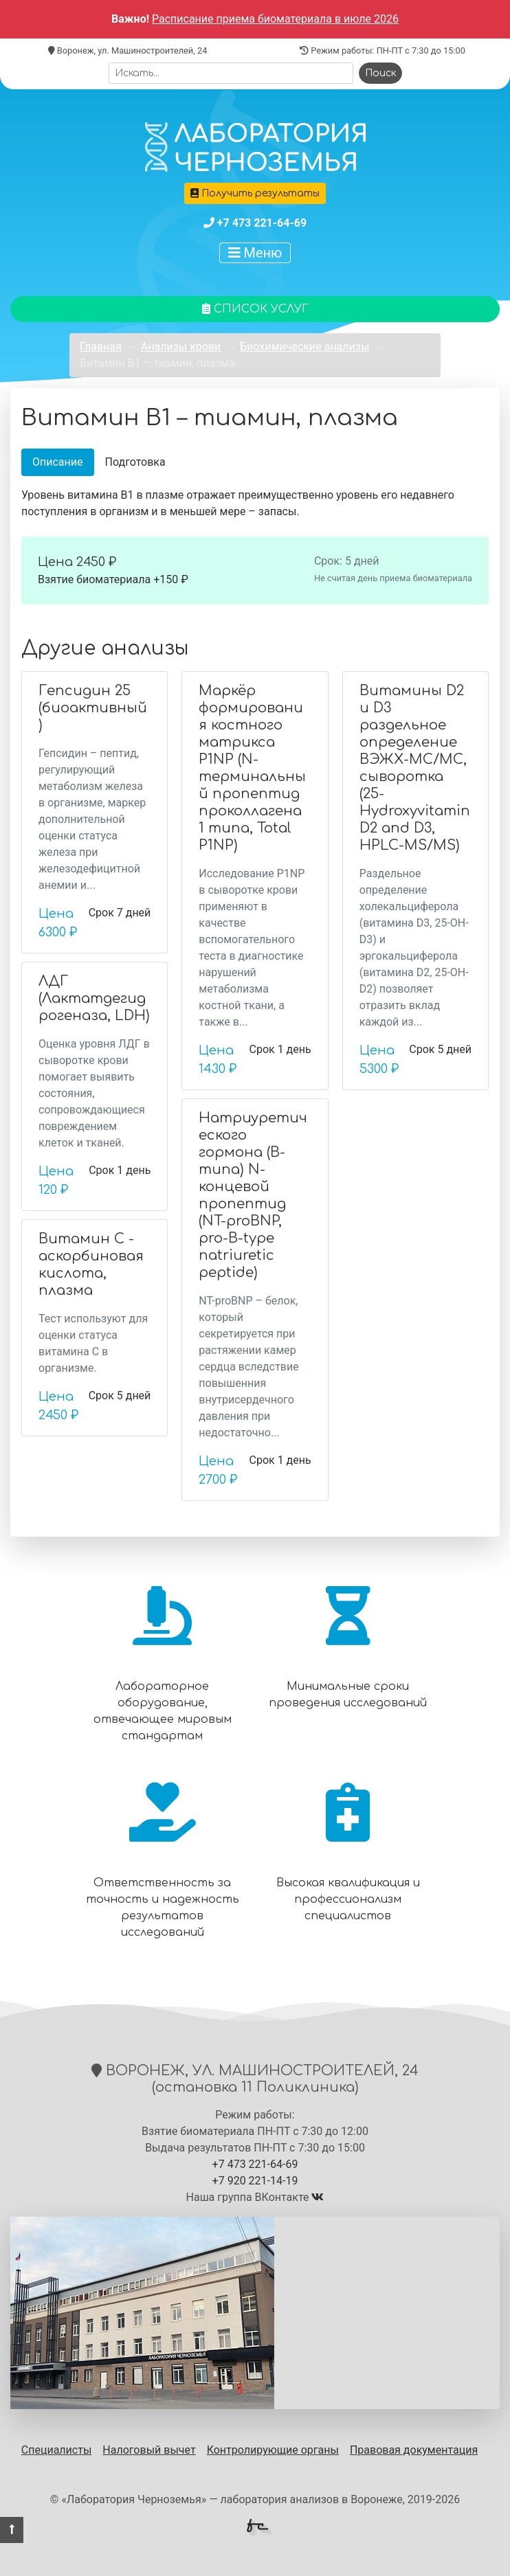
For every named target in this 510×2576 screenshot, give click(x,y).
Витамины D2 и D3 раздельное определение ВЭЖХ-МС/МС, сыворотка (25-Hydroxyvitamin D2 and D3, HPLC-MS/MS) (414, 768)
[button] (11, 2530)
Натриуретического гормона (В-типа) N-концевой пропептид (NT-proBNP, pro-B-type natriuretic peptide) (253, 1195)
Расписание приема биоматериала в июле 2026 (275, 18)
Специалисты (56, 2449)
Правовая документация (414, 2449)
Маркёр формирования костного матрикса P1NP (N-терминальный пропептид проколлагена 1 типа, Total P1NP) (252, 768)
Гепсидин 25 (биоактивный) (92, 708)
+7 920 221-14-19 (255, 2180)
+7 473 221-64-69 (262, 222)
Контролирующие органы (273, 2449)
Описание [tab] (57, 461)
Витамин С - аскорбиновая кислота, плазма (91, 1264)
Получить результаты (255, 193)
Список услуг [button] (255, 309)
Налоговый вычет (148, 2449)
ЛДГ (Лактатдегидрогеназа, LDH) (94, 998)
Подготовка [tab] (135, 461)
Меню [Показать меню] (255, 253)
